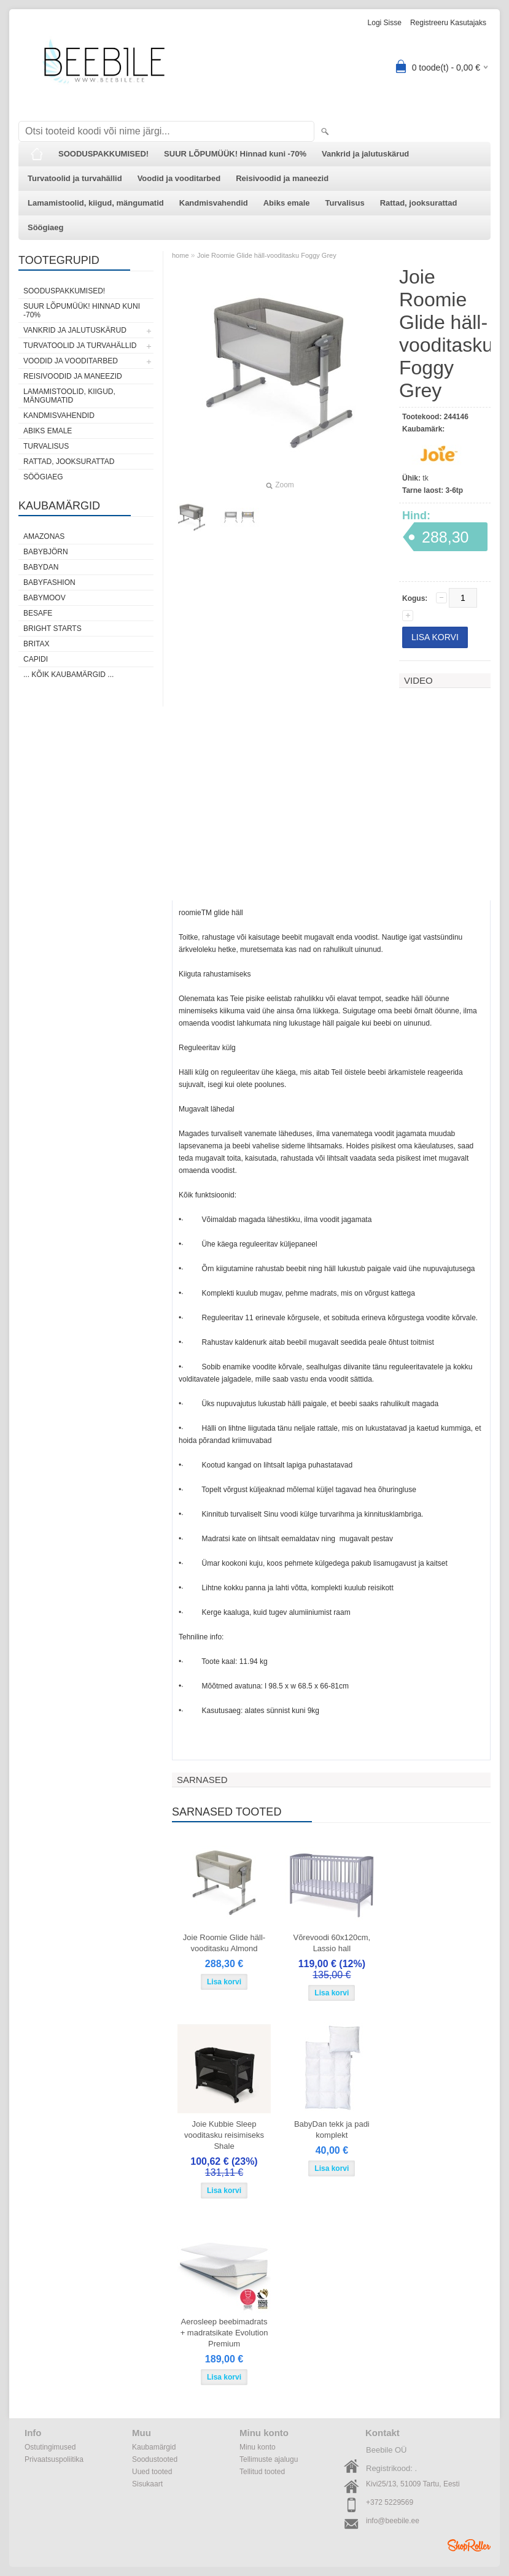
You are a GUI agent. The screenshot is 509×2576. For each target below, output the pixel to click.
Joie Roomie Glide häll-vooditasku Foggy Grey (266, 255)
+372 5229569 (389, 2502)
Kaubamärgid (154, 2447)
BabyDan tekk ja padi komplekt (332, 2129)
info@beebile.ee (392, 2520)
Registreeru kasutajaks (448, 22)
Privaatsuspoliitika (54, 2459)
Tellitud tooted (262, 2471)
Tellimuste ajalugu (268, 2459)
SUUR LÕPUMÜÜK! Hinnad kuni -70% (235, 153)
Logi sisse (385, 22)
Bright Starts (52, 628)
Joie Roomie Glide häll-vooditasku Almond (224, 1943)
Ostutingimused (50, 2447)
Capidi (35, 659)
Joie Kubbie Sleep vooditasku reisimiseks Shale (224, 2135)
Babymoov (44, 598)
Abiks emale (286, 202)
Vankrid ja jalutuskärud (365, 153)
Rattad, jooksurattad (418, 202)
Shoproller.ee (469, 2545)
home (180, 255)
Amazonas (43, 536)
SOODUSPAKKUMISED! (103, 153)
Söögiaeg (46, 227)
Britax (36, 644)
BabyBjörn (45, 551)
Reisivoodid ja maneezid (282, 178)
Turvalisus (345, 202)
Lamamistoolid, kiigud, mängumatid (96, 202)
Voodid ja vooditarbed (179, 178)
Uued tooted (152, 2471)
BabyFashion (49, 582)
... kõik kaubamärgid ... (68, 674)
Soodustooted (154, 2459)
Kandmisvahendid (213, 202)
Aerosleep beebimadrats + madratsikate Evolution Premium (224, 2332)
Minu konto (257, 2447)
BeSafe (37, 613)
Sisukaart (147, 2484)
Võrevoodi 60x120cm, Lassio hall (331, 1943)
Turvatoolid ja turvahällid (75, 178)
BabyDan (40, 567)
